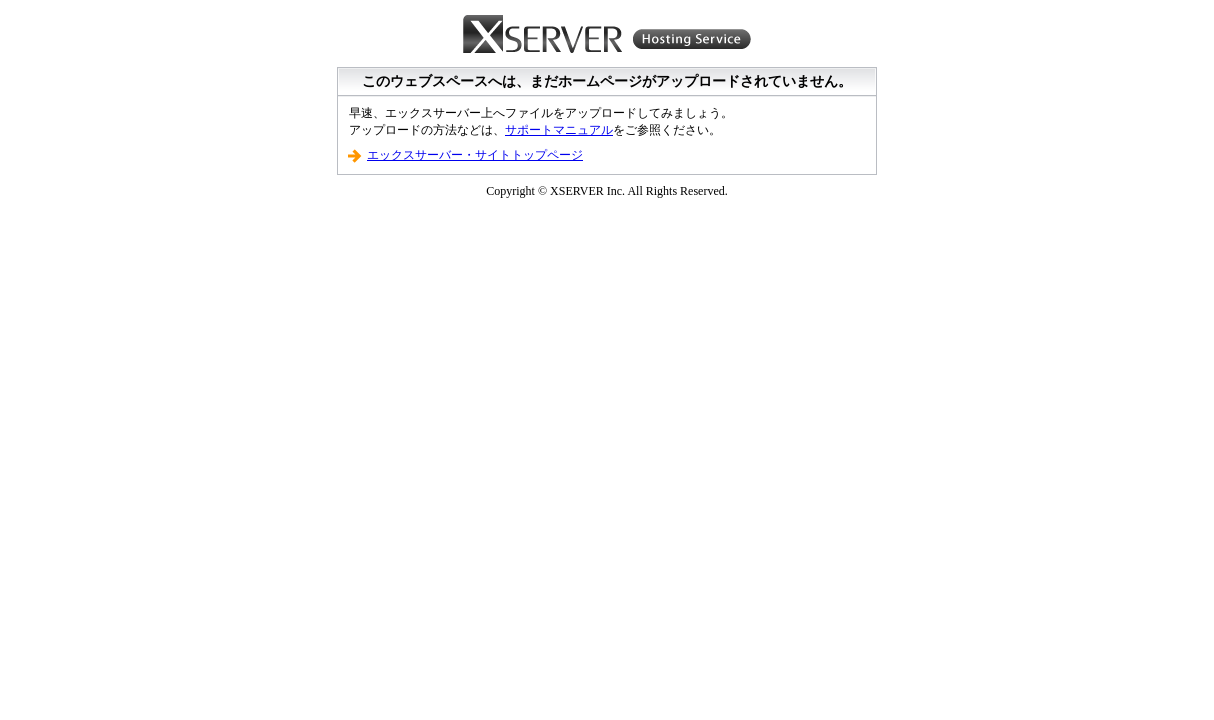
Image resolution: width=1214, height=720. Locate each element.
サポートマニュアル (559, 130)
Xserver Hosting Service (607, 35)
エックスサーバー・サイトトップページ (475, 155)
